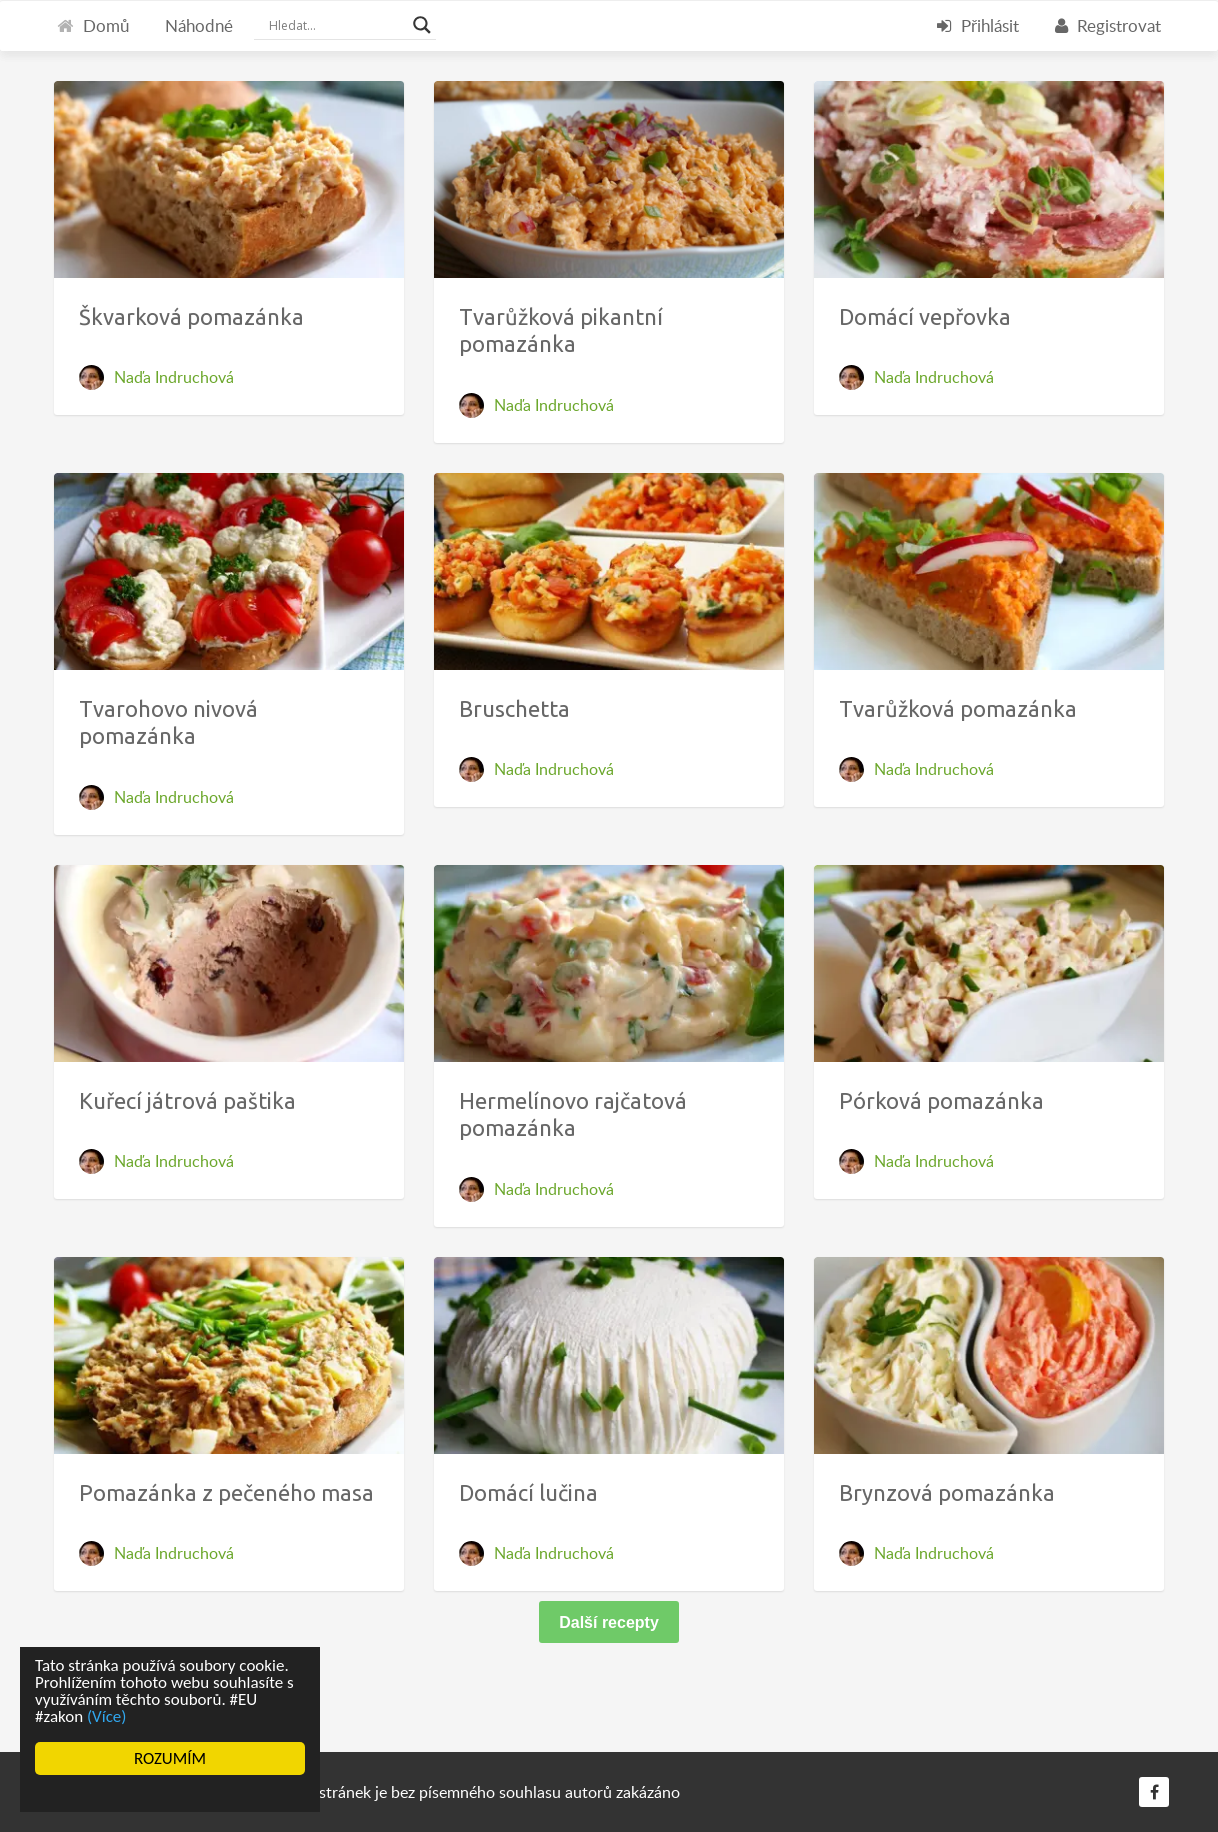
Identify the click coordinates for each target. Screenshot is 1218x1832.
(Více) (107, 1716)
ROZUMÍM (170, 1758)
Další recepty (609, 1622)
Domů (93, 25)
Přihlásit (978, 25)
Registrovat (1108, 25)
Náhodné (199, 25)
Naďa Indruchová (174, 377)
